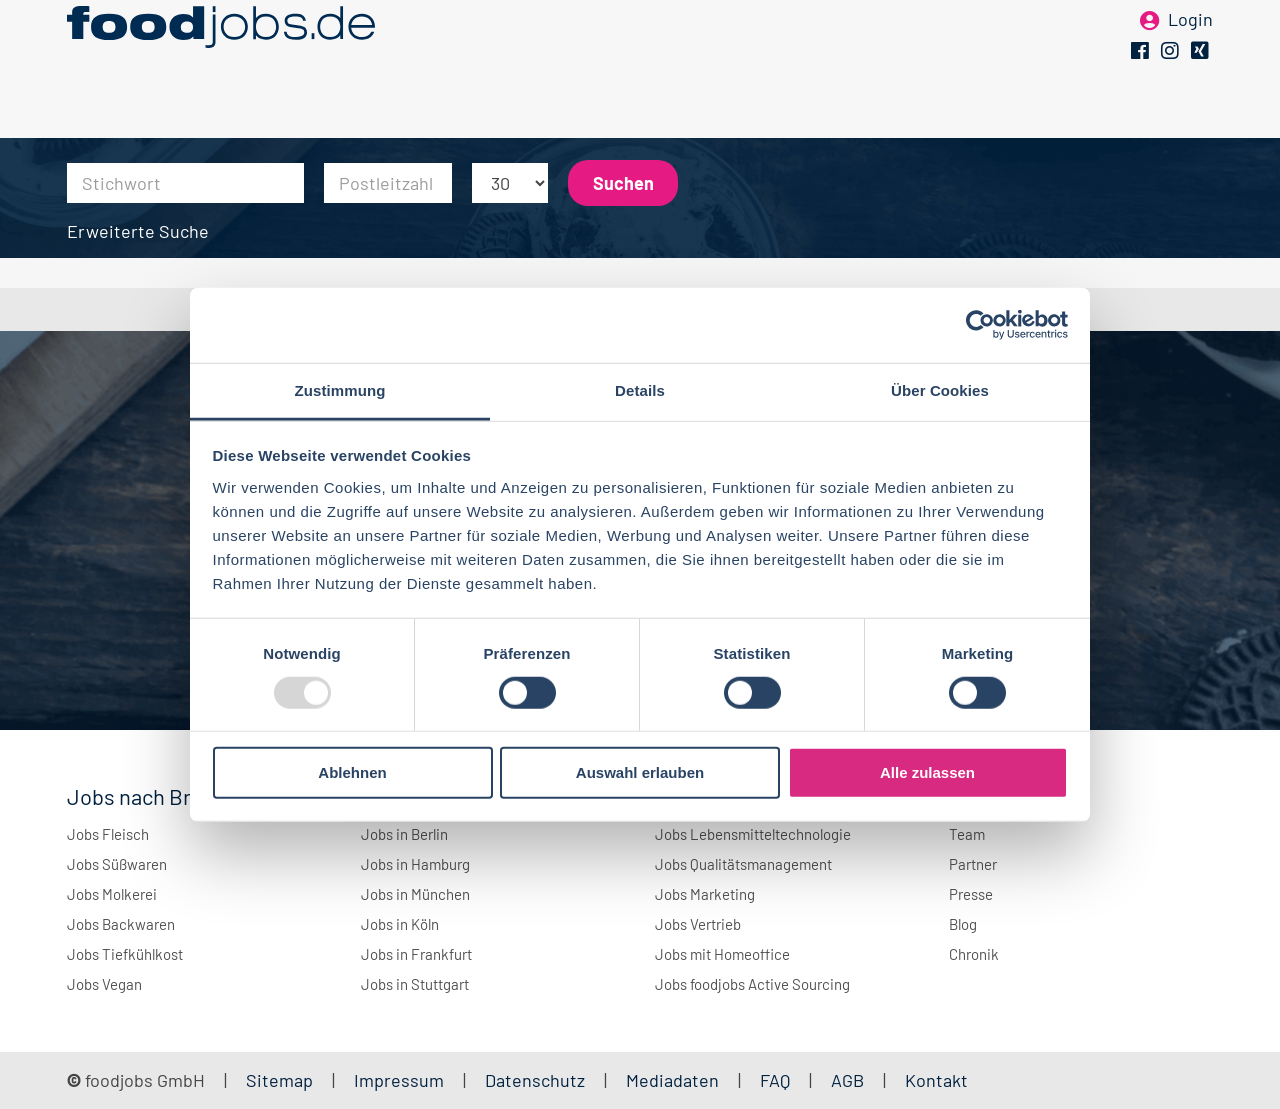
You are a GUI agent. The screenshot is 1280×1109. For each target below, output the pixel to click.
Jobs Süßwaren (117, 864)
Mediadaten (672, 1080)
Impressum (399, 1080)
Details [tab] (640, 389)
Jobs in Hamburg (415, 864)
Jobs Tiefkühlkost (125, 954)
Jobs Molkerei (112, 894)
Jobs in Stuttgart (415, 984)
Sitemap (279, 1080)
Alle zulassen (927, 772)
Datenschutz (537, 1080)
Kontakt (936, 1080)
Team (967, 834)
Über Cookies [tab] (940, 389)
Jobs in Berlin (404, 834)
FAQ (775, 1080)
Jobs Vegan (104, 984)
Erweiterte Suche (138, 231)
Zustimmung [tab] (340, 389)
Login (1190, 48)
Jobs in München (415, 894)
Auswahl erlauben (640, 772)
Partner (973, 864)
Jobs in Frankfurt (416, 954)
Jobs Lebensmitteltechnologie (753, 834)
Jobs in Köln (400, 924)
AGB (849, 1080)
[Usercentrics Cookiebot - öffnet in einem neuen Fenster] (980, 325)
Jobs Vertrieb (698, 924)
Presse (971, 894)
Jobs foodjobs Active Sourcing (752, 984)
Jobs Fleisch (108, 834)
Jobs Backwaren (121, 924)
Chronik (974, 954)
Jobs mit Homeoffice (722, 954)
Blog (963, 924)
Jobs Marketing (705, 894)
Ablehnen (352, 772)
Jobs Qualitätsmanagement (743, 864)
